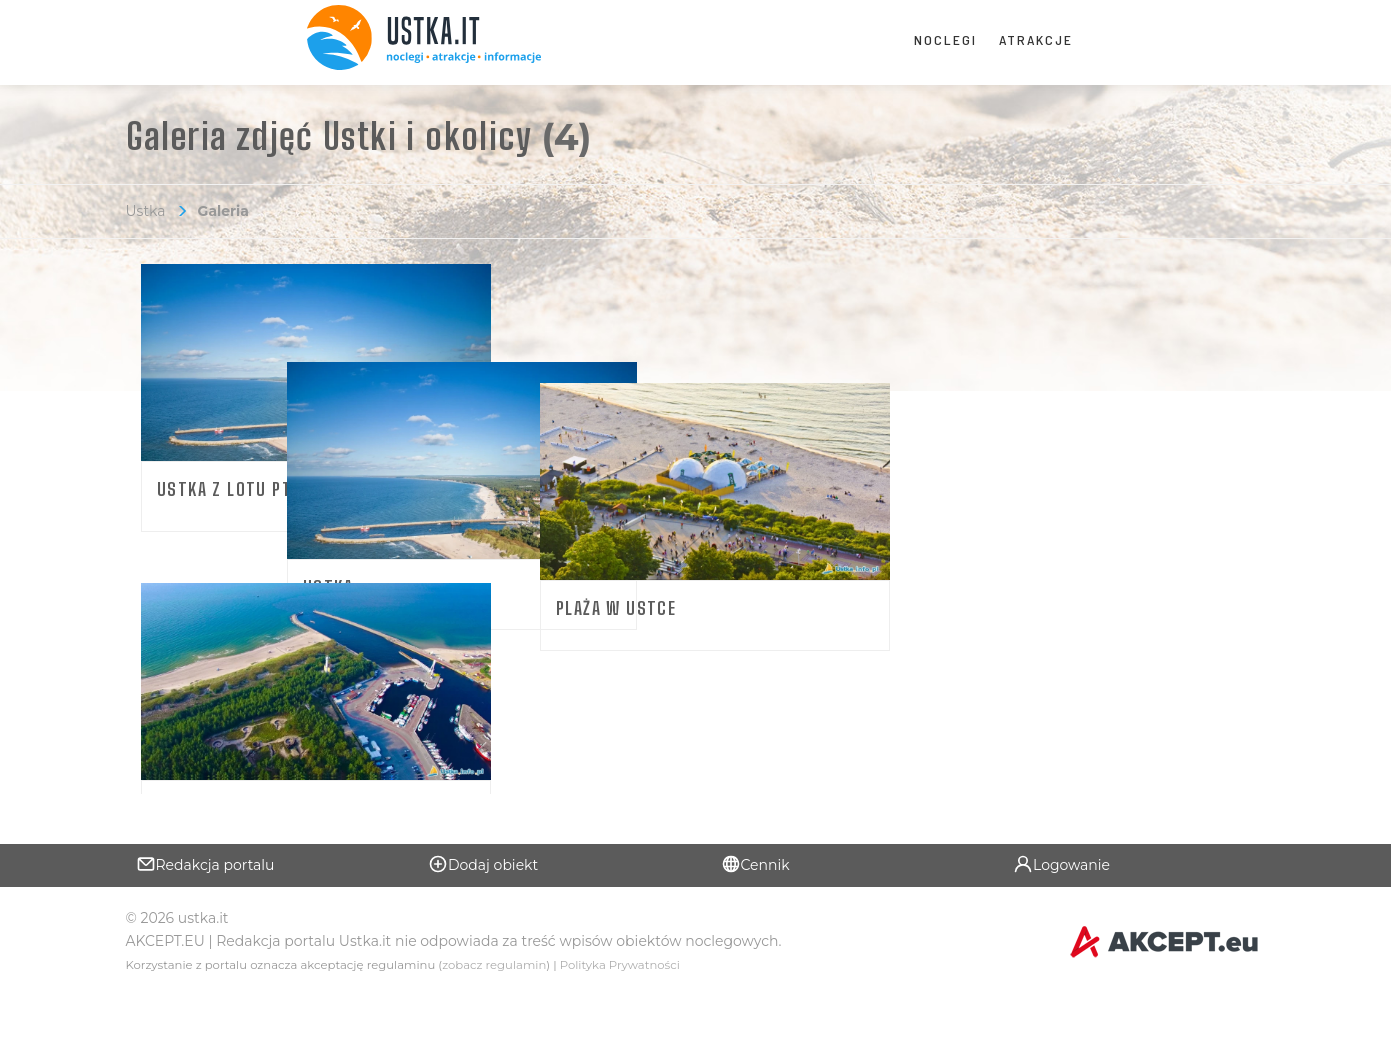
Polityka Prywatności (620, 1012)
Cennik (755, 910)
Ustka (146, 211)
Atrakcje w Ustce (232, 777)
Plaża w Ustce (977, 489)
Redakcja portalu (205, 910)
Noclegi (945, 39)
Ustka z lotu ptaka (238, 489)
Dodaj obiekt (483, 910)
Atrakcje (1036, 39)
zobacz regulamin (494, 1012)
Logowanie (1061, 910)
